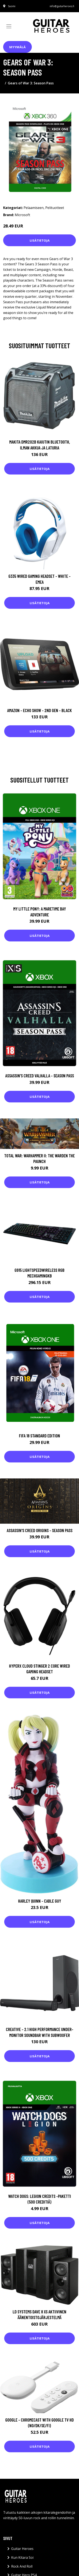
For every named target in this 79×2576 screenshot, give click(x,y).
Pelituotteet (54, 207)
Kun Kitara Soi (22, 2557)
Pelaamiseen (34, 207)
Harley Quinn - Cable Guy (39, 1900)
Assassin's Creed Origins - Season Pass (39, 1530)
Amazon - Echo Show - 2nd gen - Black (39, 710)
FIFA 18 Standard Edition (39, 1435)
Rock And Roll (21, 2566)
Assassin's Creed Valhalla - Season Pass (39, 1075)
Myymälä (17, 47)
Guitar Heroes (22, 2548)
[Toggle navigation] (9, 26)
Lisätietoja (40, 240)
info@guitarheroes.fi (62, 6)
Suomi (11, 6)
